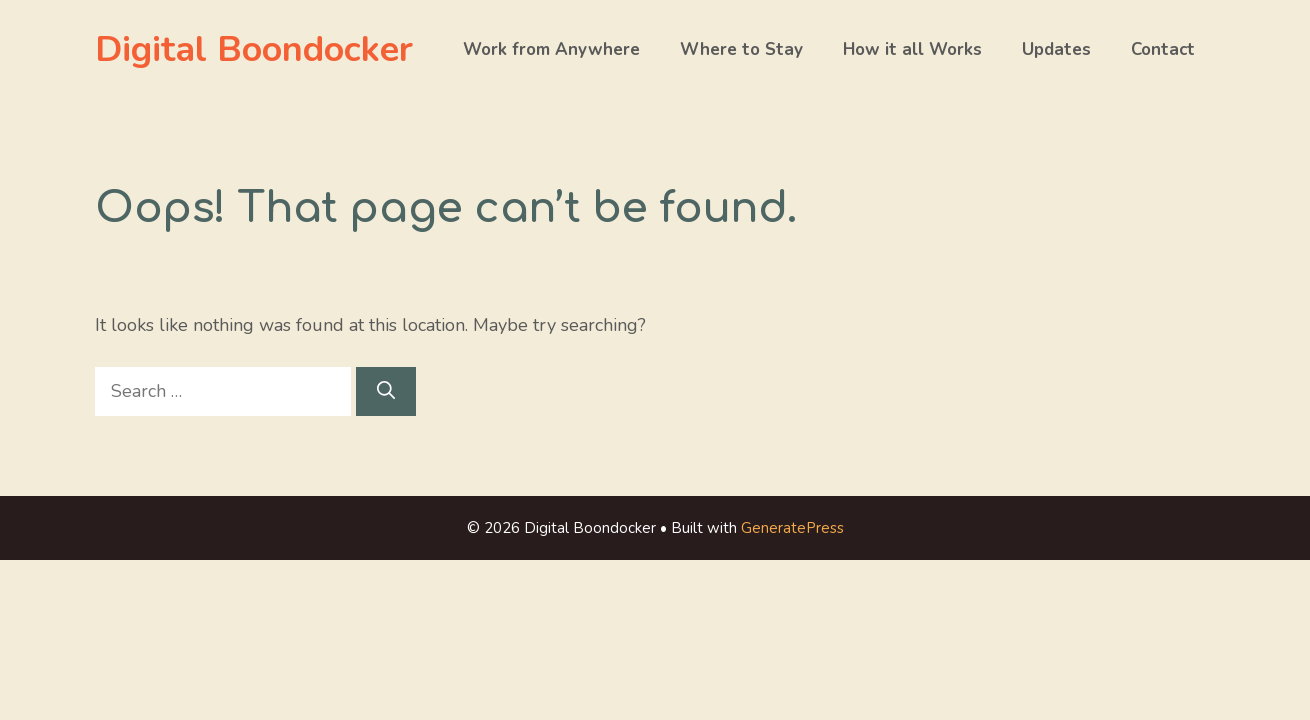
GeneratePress (792, 528)
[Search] (386, 391)
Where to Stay (741, 49)
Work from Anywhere (551, 49)
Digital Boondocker (254, 49)
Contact (1163, 49)
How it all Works (912, 49)
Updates (1056, 49)
